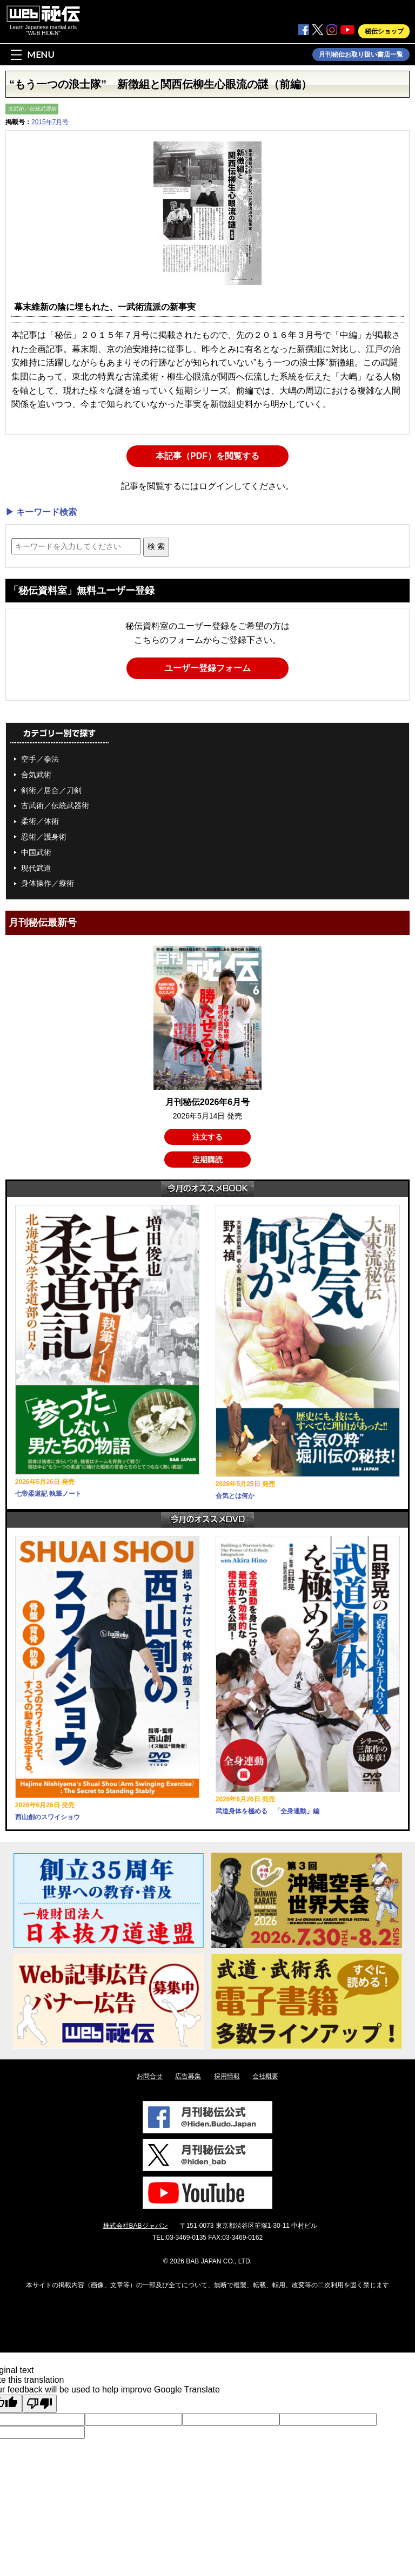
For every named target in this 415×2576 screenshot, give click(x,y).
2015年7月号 (50, 122)
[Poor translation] (39, 2404)
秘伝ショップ (384, 31)
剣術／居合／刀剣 (51, 790)
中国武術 (36, 852)
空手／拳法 (40, 759)
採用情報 (227, 2076)
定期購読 (207, 1159)
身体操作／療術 (47, 883)
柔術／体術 (40, 821)
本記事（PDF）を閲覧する (207, 455)
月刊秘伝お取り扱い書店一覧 (361, 54)
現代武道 (36, 868)
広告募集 (188, 2076)
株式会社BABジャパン (135, 2225)
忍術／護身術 (43, 836)
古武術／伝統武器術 (32, 109)
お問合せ (150, 2076)
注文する (207, 1137)
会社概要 (265, 2076)
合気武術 (36, 774)
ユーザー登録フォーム (207, 668)
